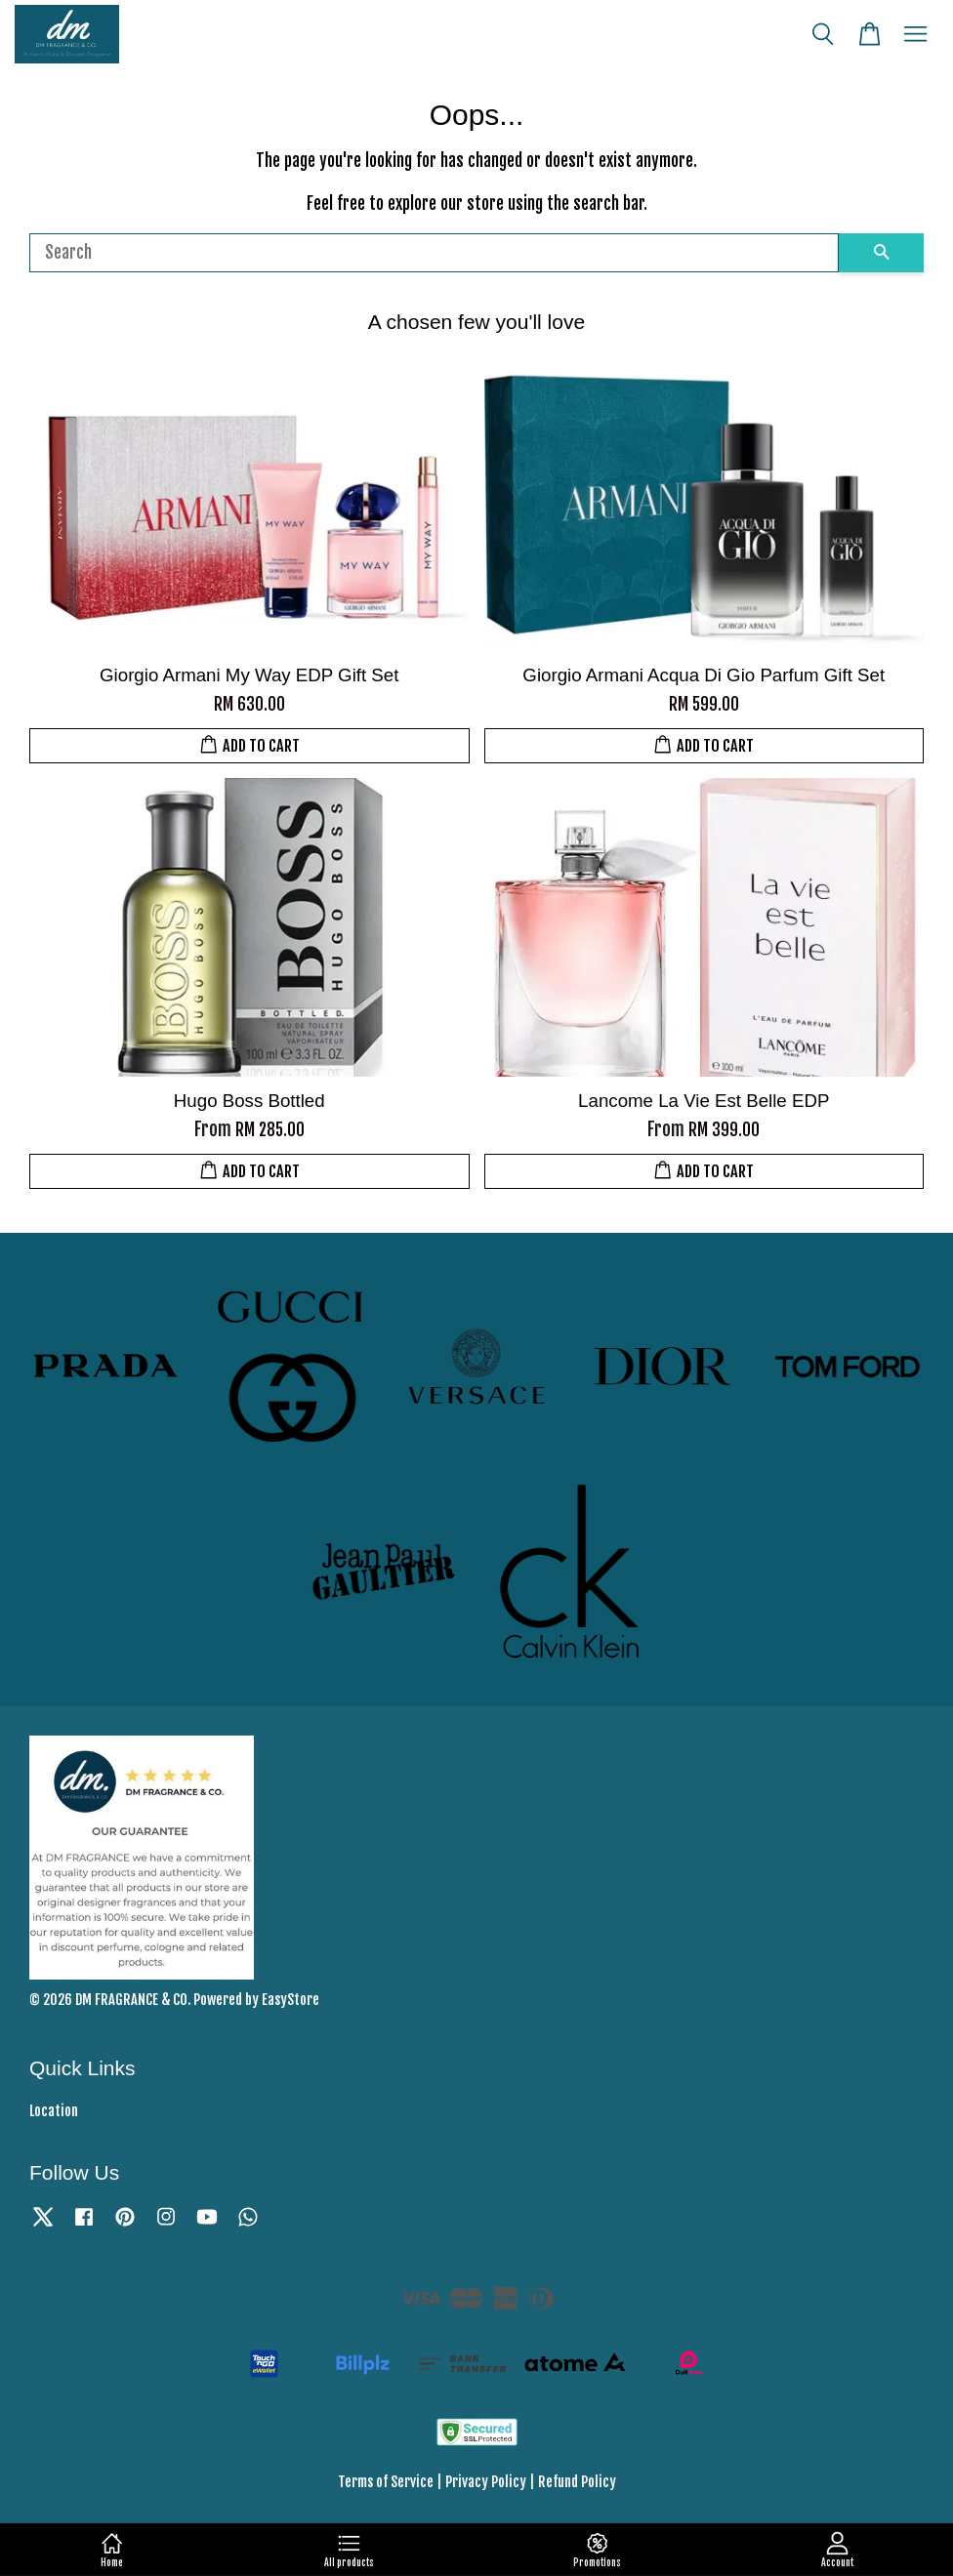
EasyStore (290, 1999)
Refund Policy (577, 2482)
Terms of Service (386, 2482)
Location (53, 2111)
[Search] (434, 252)
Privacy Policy (485, 2482)
